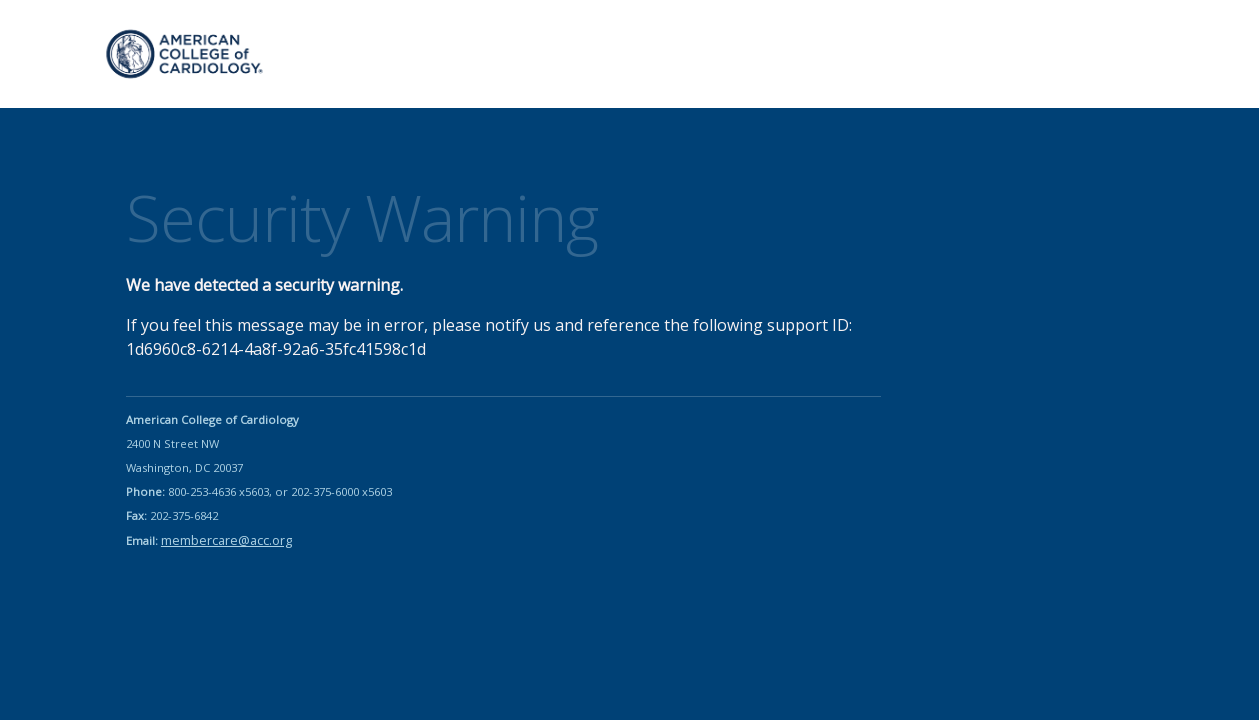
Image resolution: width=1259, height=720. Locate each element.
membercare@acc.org (226, 540)
